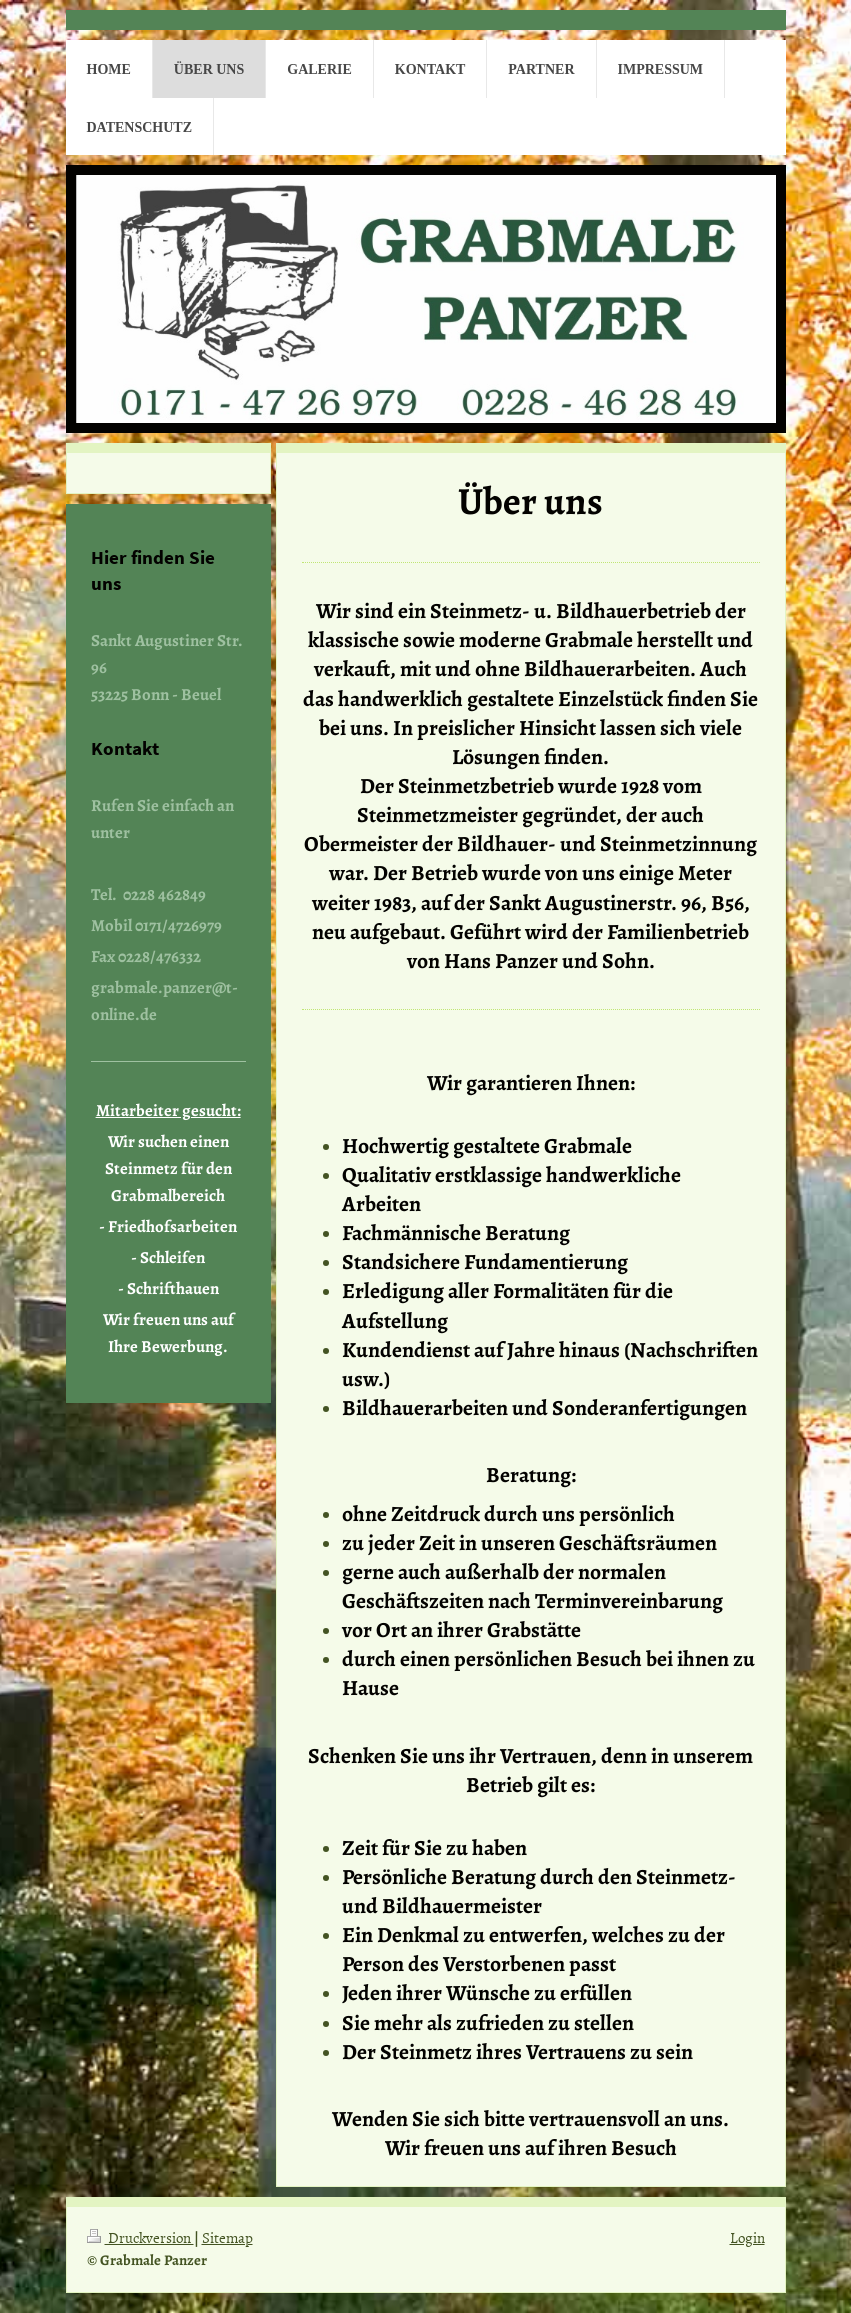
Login (747, 2237)
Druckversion (140, 2237)
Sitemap (227, 2237)
